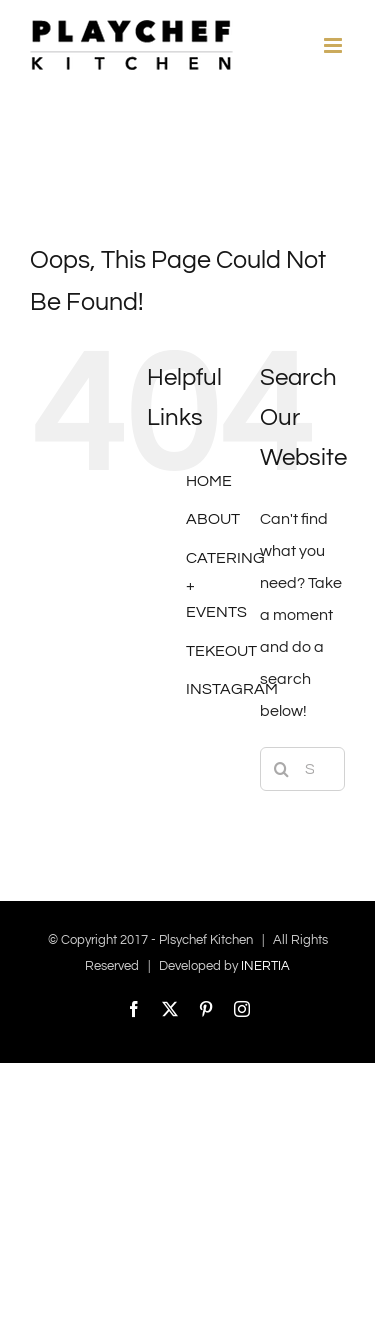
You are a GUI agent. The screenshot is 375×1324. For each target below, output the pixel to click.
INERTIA (265, 966)
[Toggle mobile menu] (334, 45)
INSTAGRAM (232, 689)
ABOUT (213, 519)
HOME (209, 481)
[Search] (282, 769)
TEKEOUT (221, 651)
